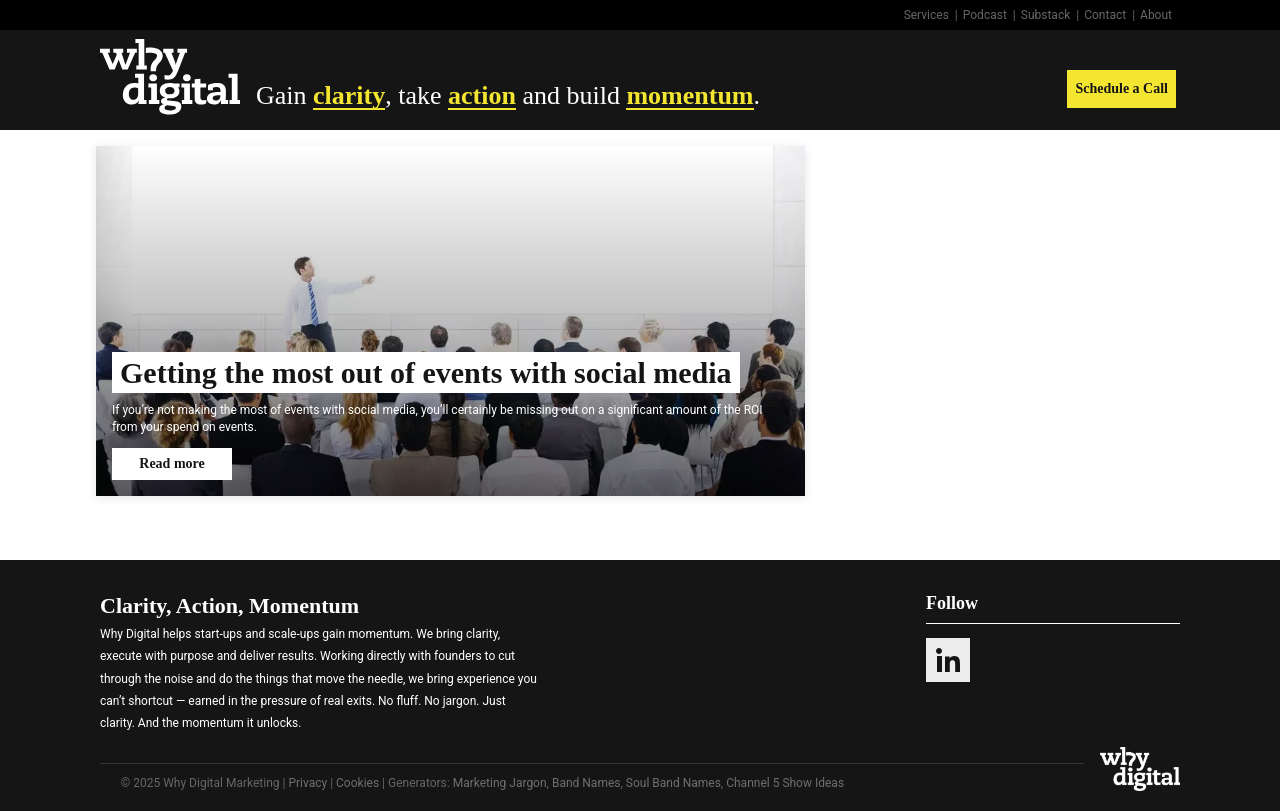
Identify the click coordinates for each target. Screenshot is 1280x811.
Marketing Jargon (500, 783)
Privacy (307, 783)
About (1156, 15)
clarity (349, 95)
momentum (689, 95)
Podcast (985, 15)
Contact (1105, 15)
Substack (1046, 15)
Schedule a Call (1121, 88)
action (482, 95)
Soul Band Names (673, 783)
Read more (171, 463)
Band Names (586, 783)
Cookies (357, 783)
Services (926, 15)
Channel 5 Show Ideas (785, 783)
